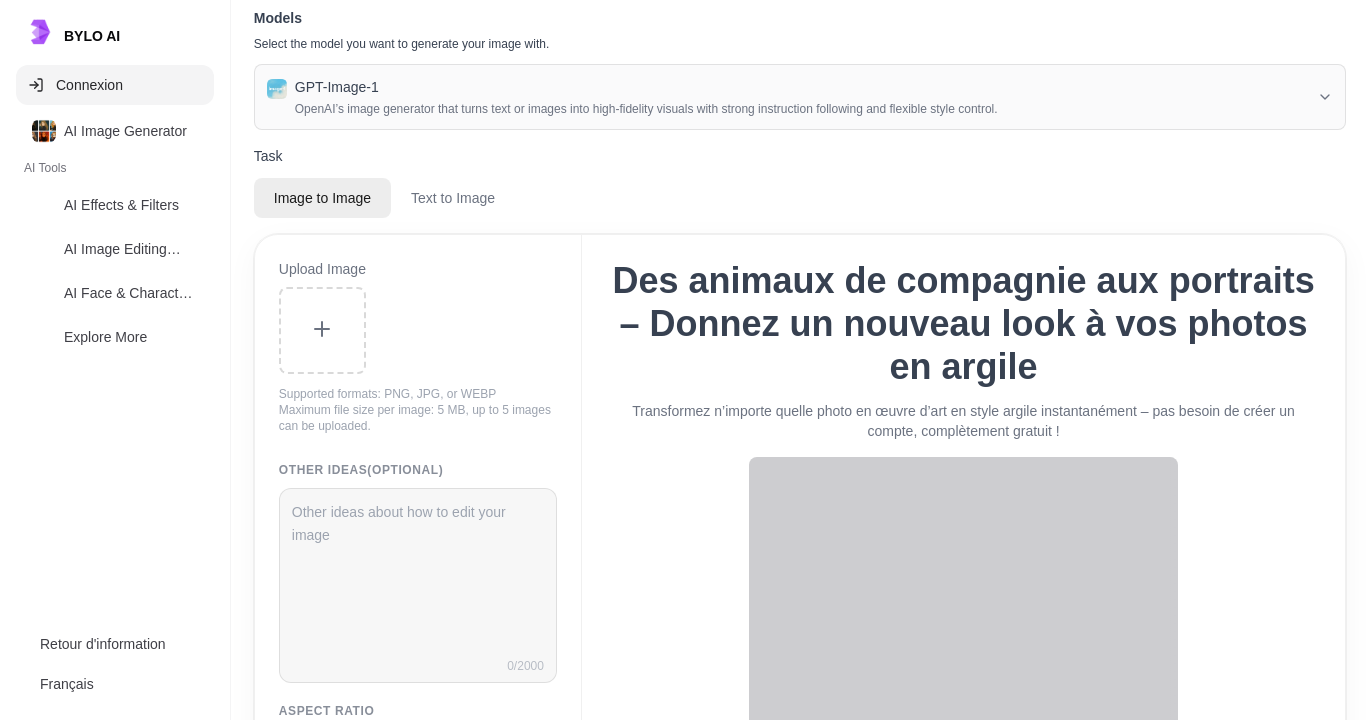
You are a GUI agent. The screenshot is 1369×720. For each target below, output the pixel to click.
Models (278, 18)
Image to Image (322, 198)
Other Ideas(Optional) (361, 470)
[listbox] (115, 238)
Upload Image (322, 269)
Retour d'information (103, 644)
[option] (115, 131)
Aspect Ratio (327, 711)
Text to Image (453, 198)
